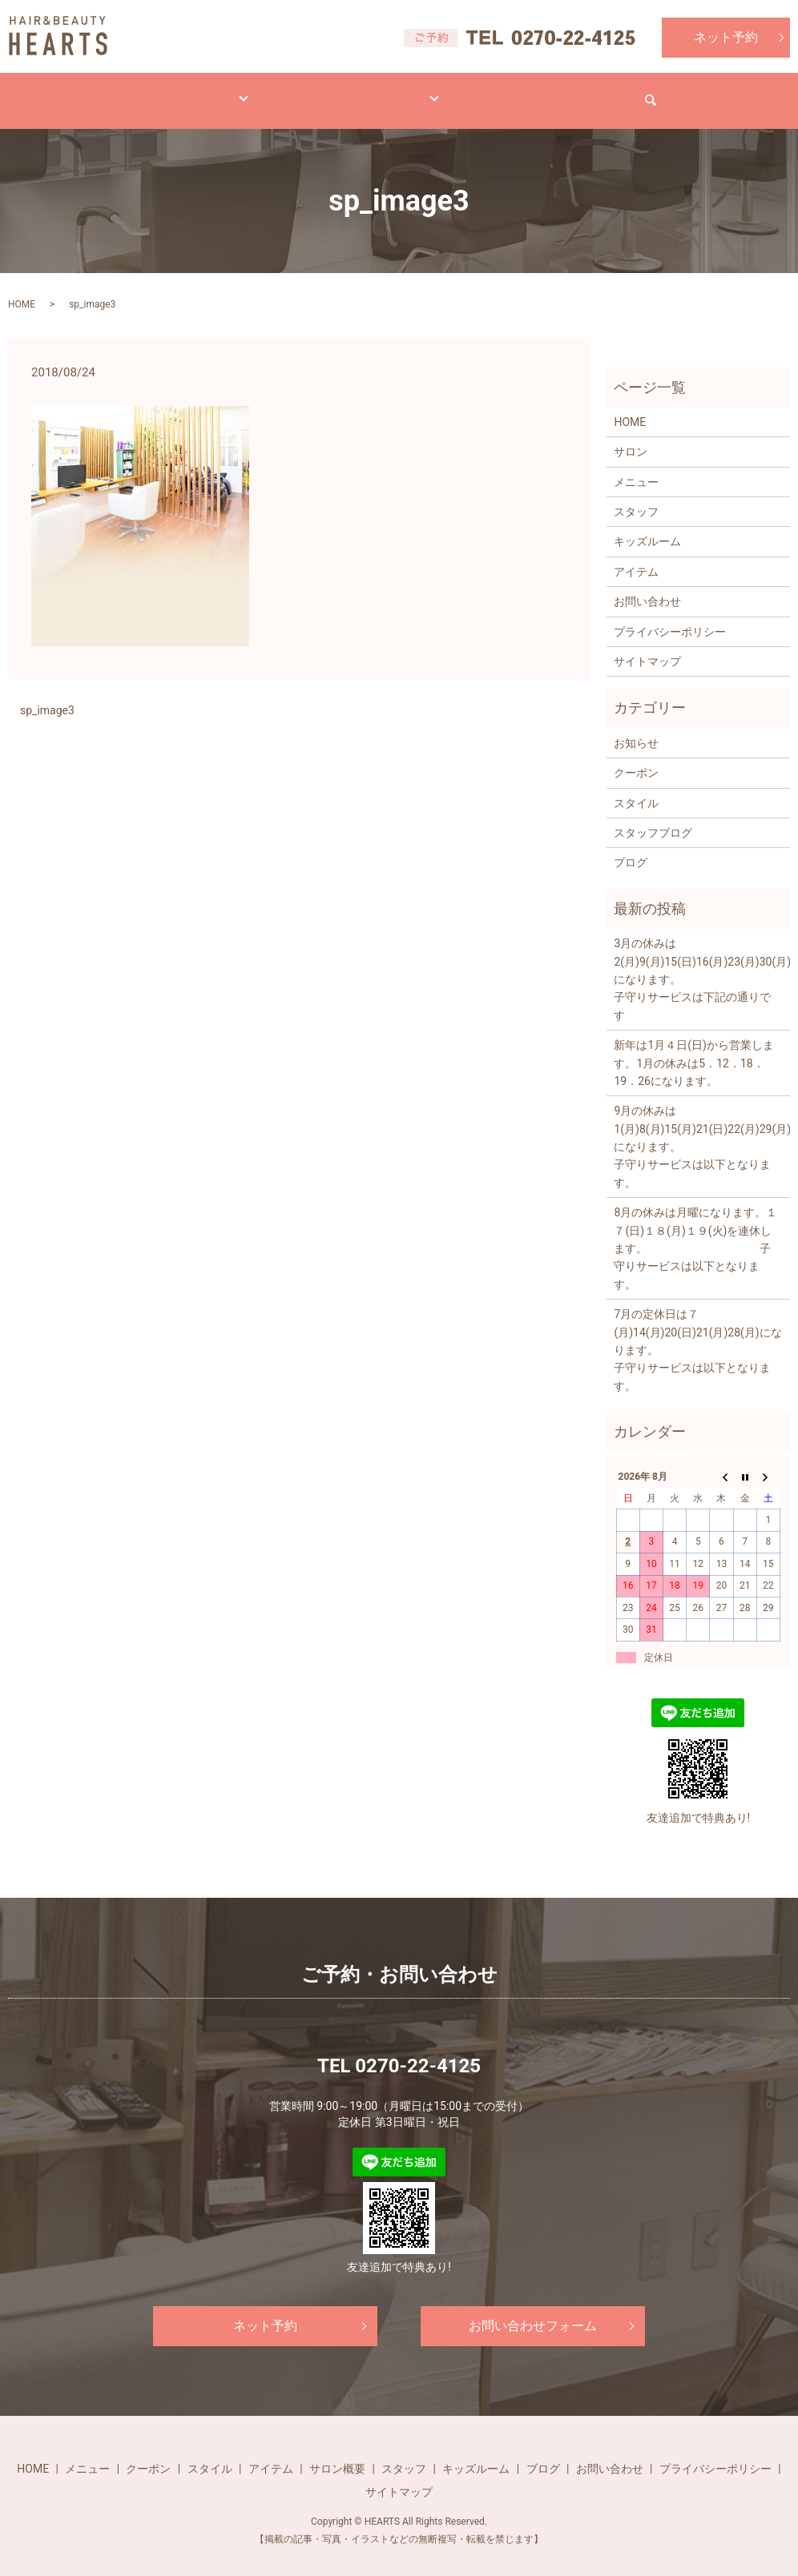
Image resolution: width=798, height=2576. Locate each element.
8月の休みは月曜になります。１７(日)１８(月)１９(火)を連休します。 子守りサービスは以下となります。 (695, 1233)
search (751, 92)
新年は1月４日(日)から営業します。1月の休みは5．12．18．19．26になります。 (694, 1047)
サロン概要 (337, 2453)
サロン (420, 92)
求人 (572, 92)
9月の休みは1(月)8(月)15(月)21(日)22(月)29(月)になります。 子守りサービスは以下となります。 (698, 1131)
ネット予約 (726, 37)
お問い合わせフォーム (533, 2310)
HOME (74, 92)
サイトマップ (647, 646)
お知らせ (636, 727)
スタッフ (636, 496)
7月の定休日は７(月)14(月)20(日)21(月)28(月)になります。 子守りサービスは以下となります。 (698, 1334)
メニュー (157, 92)
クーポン (636, 757)
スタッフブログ (653, 817)
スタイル (246, 92)
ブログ (499, 92)
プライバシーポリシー (670, 616)
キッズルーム (647, 526)
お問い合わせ (661, 92)
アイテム (336, 92)
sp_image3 (47, 695)
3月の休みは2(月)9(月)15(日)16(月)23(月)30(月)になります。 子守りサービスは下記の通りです (698, 964)
